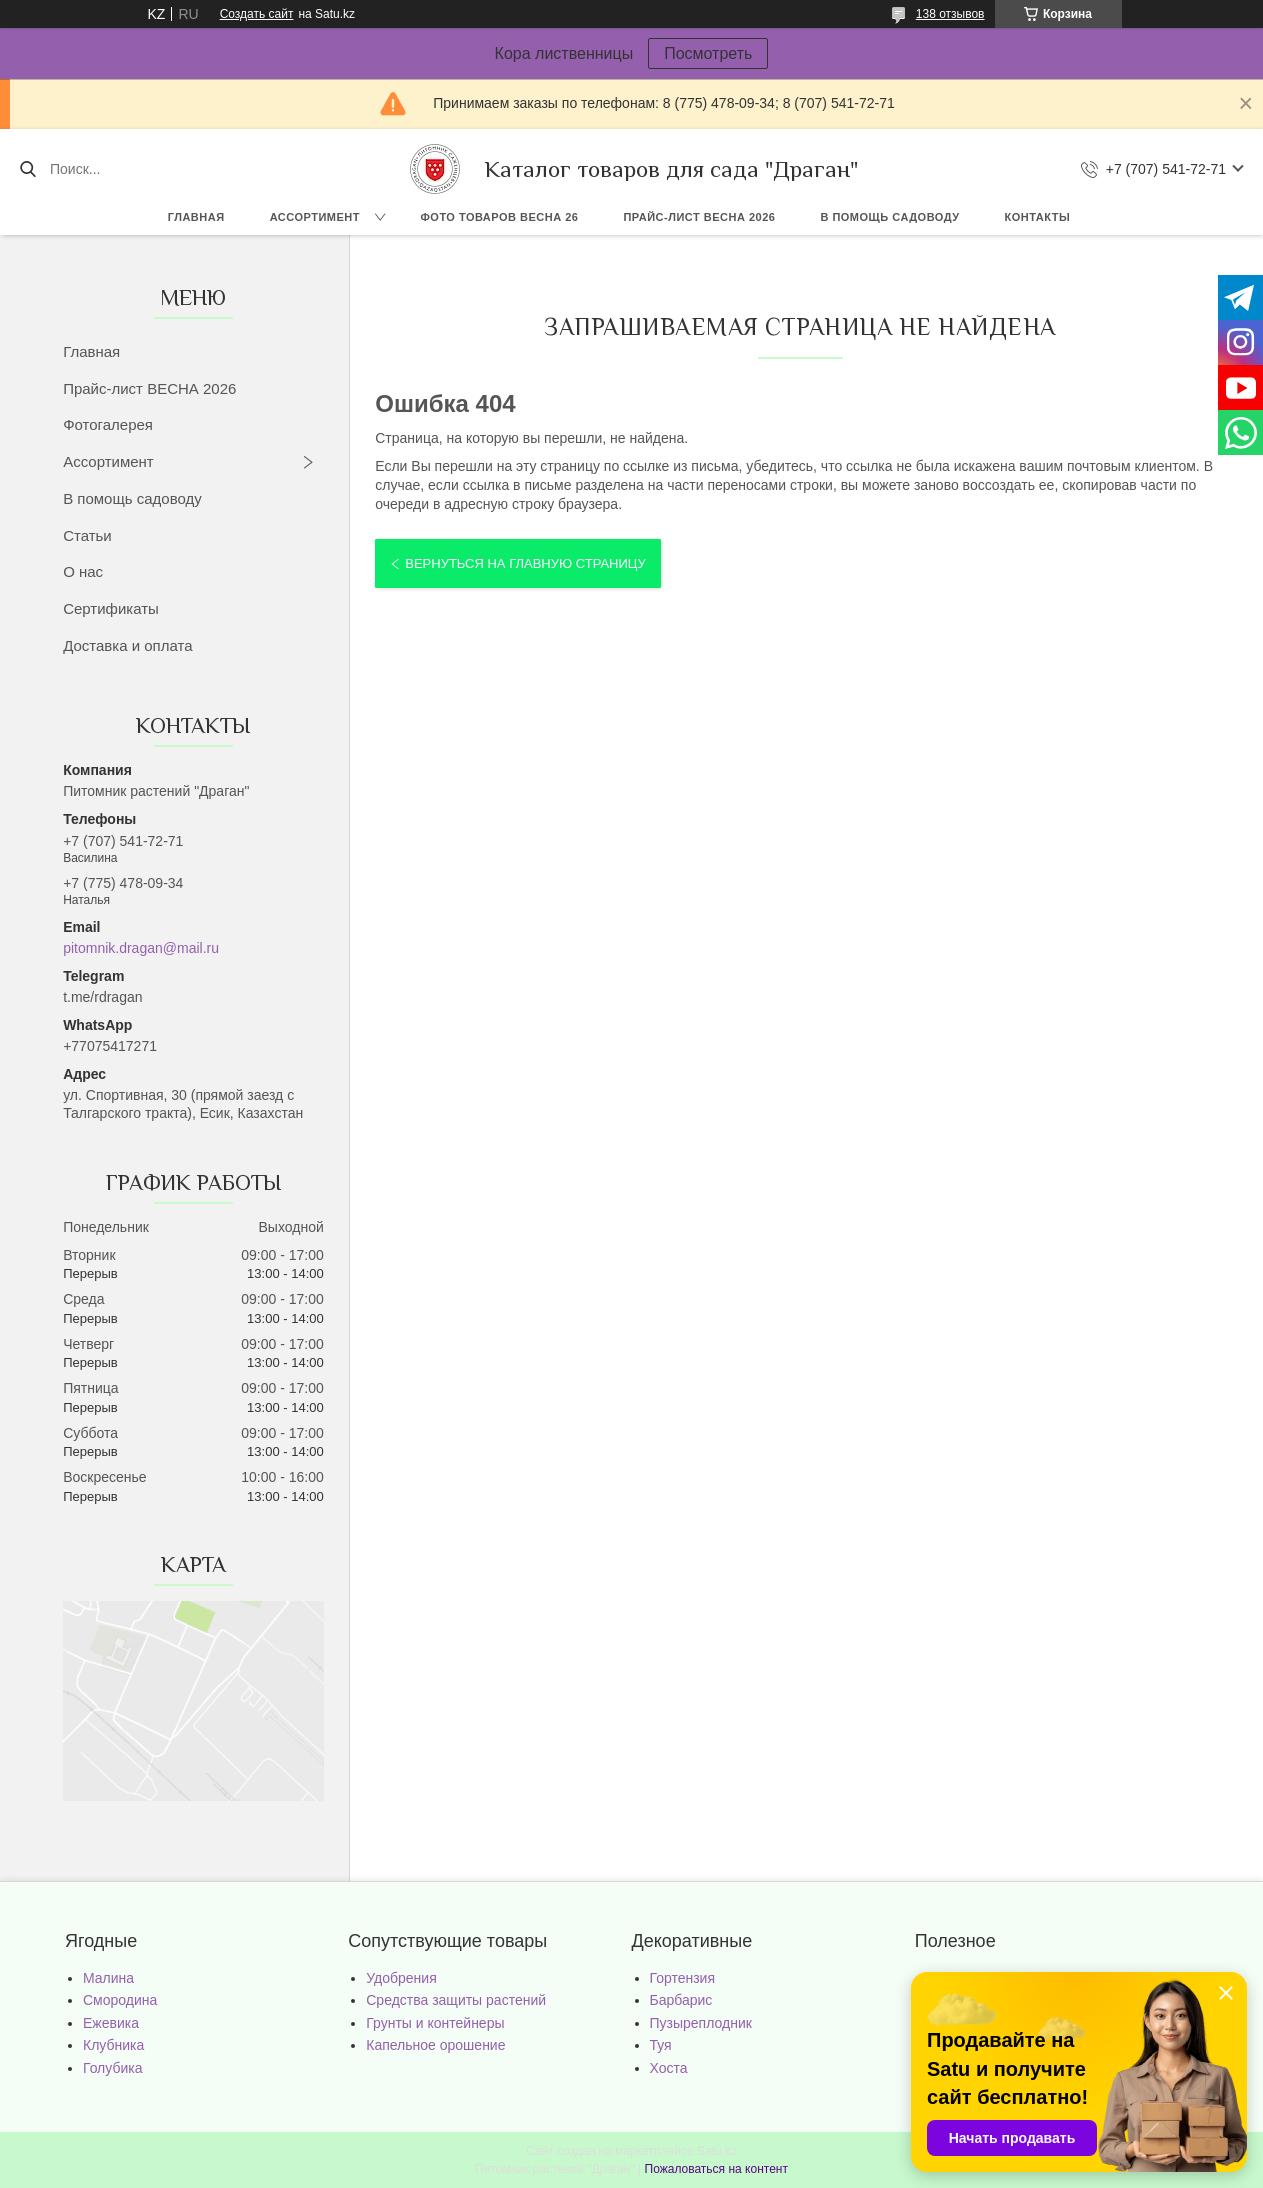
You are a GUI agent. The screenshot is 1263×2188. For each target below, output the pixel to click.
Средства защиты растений (456, 2000)
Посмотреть (708, 53)
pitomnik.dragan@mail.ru (141, 948)
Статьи (87, 535)
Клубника (113, 2045)
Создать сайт (257, 14)
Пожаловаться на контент (716, 2169)
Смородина (120, 2000)
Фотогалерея (108, 424)
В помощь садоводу (889, 217)
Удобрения (401, 1978)
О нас (83, 571)
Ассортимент (315, 217)
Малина (108, 1978)
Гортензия (683, 1978)
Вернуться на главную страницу (525, 563)
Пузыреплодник (701, 2023)
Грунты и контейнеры (435, 2023)
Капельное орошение (435, 2045)
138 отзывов (950, 14)
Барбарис (681, 2000)
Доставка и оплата (127, 645)
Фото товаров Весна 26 (499, 217)
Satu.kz (717, 2151)
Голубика (113, 2068)
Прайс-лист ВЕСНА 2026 (699, 217)
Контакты (1038, 217)
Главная (196, 217)
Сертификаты (111, 608)
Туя (661, 2045)
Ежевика (111, 2023)
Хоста (669, 2068)
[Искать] (27, 169)
